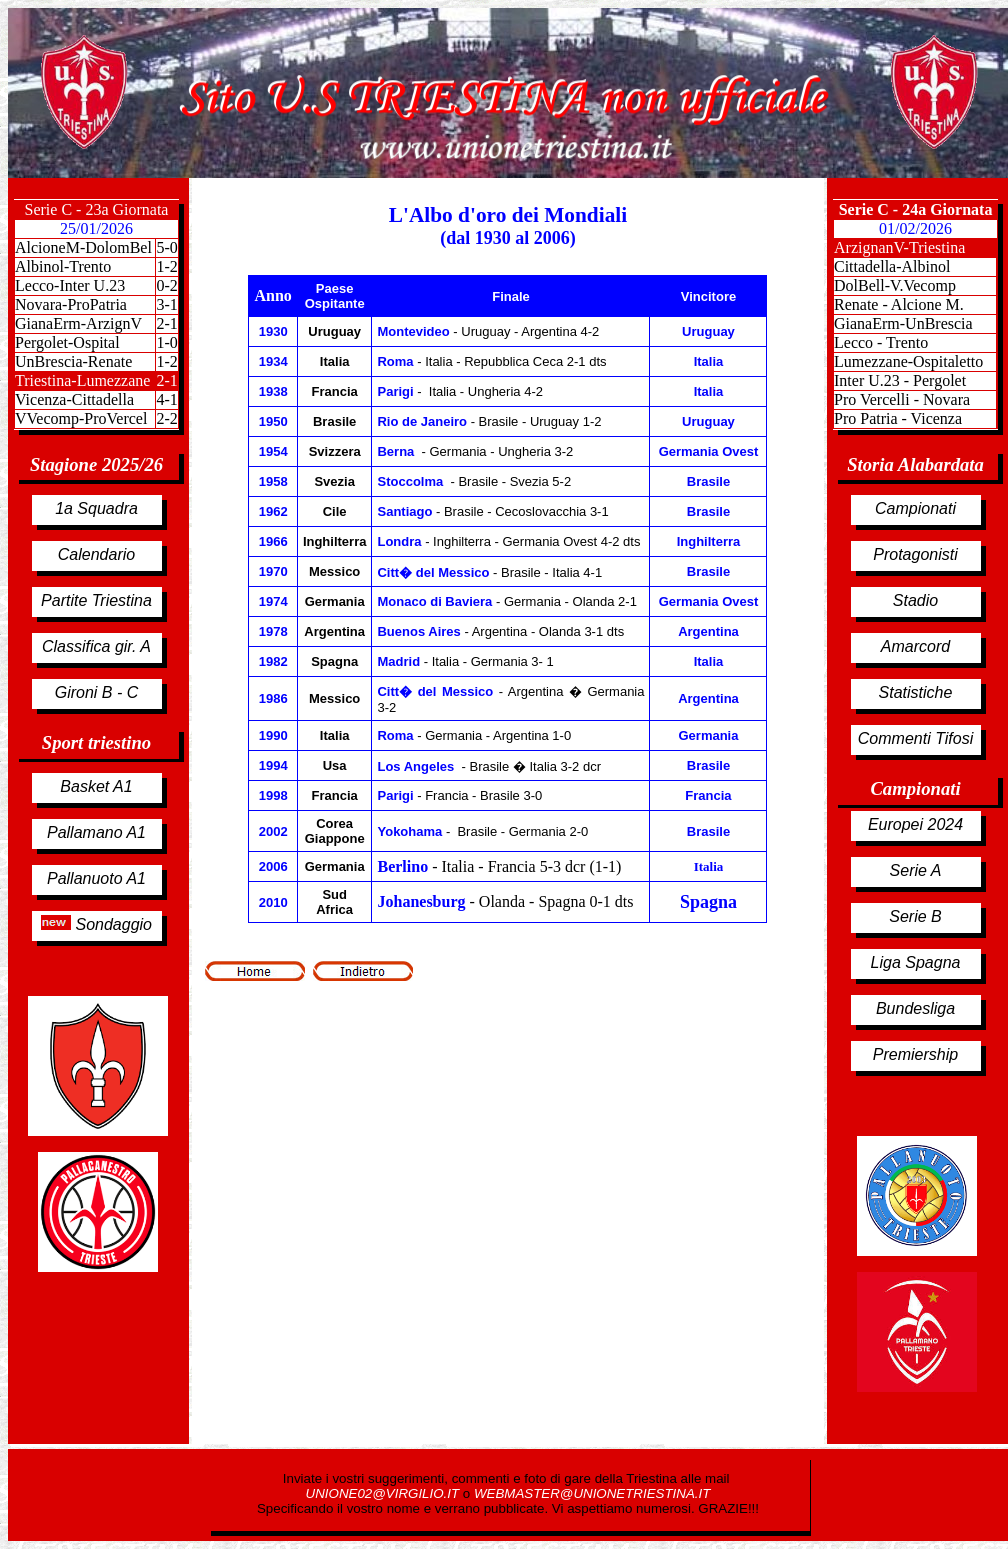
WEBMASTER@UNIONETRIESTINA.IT (592, 1493)
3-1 (166, 304)
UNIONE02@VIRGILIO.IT (384, 1493)
